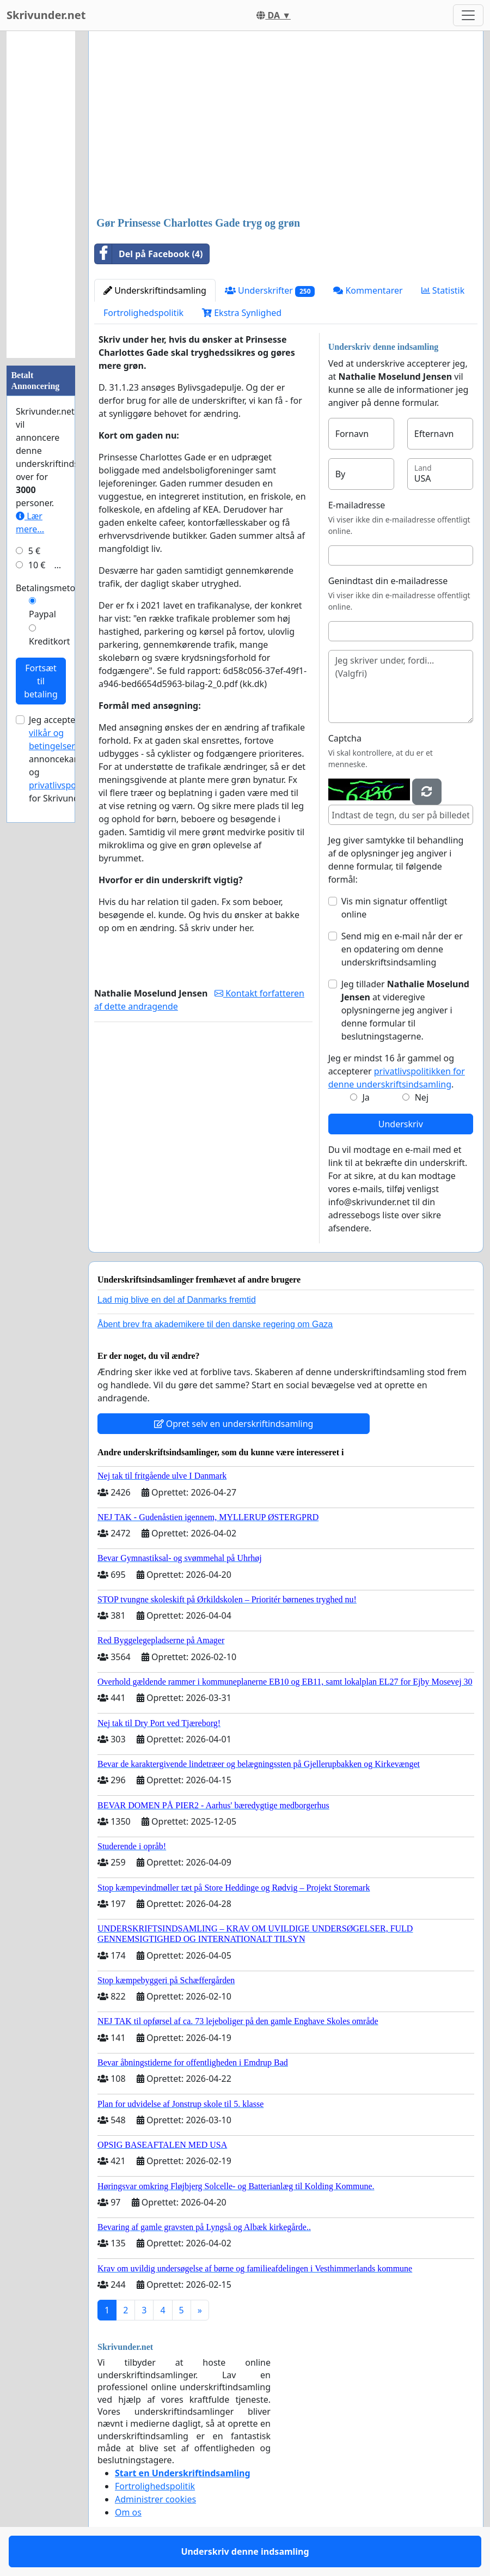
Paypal (42, 614)
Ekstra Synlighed (241, 313)
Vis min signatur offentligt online (394, 907)
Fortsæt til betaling (41, 681)
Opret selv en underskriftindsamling (234, 1424)
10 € (37, 565)
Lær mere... (30, 522)
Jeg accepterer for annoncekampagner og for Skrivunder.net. (70, 759)
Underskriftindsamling (154, 290)
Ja (365, 1097)
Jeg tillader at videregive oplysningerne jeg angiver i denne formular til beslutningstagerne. (405, 1010)
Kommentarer (367, 290)
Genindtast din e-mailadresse (388, 581)
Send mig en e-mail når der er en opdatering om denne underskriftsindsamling (402, 949)
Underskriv (400, 1124)
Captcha (345, 738)
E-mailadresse (356, 505)
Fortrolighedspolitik (143, 313)
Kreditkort (49, 641)
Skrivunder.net (46, 15)
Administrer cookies (155, 2499)
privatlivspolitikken (67, 785)
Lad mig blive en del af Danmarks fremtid (176, 1299)
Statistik (443, 290)
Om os (128, 2512)
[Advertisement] (285, 124)
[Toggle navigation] (468, 15)
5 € (34, 551)
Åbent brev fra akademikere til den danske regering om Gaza (215, 1324)
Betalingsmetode (50, 588)
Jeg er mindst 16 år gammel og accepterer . (396, 1071)
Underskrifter (270, 290)
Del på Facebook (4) (149, 254)
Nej (421, 1097)
